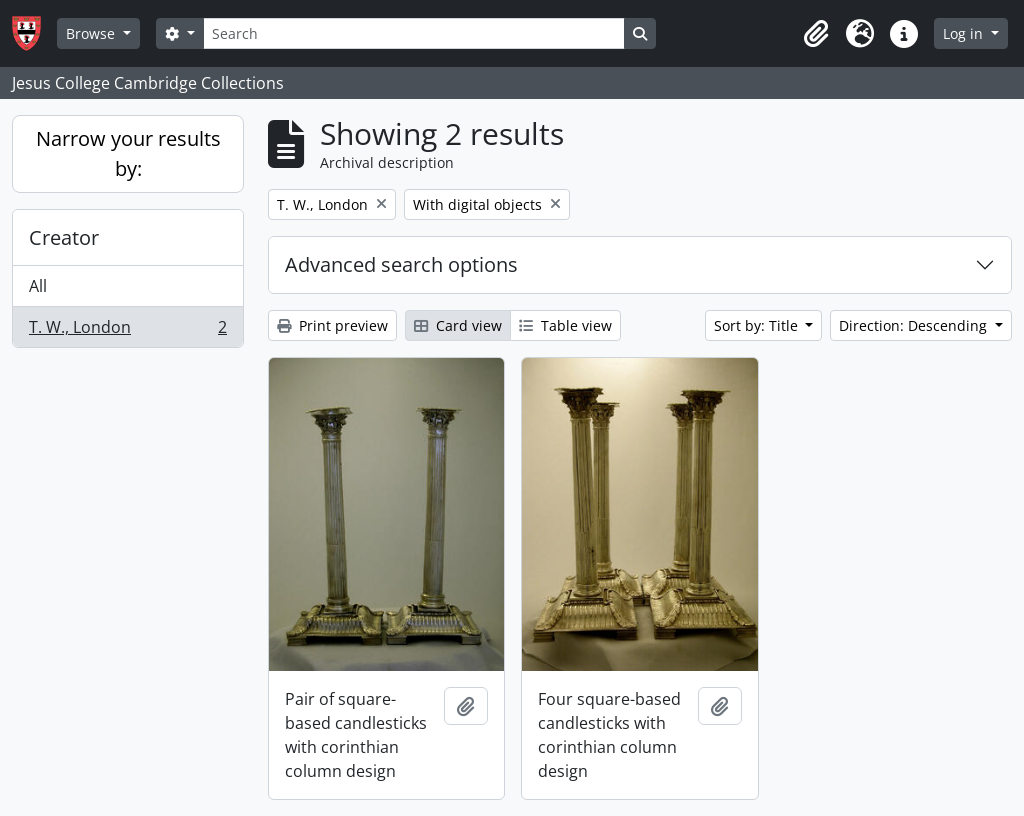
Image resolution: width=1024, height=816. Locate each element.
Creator (64, 237)
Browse (92, 33)
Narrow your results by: (128, 153)
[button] (816, 34)
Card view (458, 325)
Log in (965, 33)
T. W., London (127, 331)
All (38, 286)
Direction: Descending (915, 325)
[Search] (414, 33)
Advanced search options (401, 264)
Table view (565, 325)
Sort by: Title (758, 325)
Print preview (332, 325)
